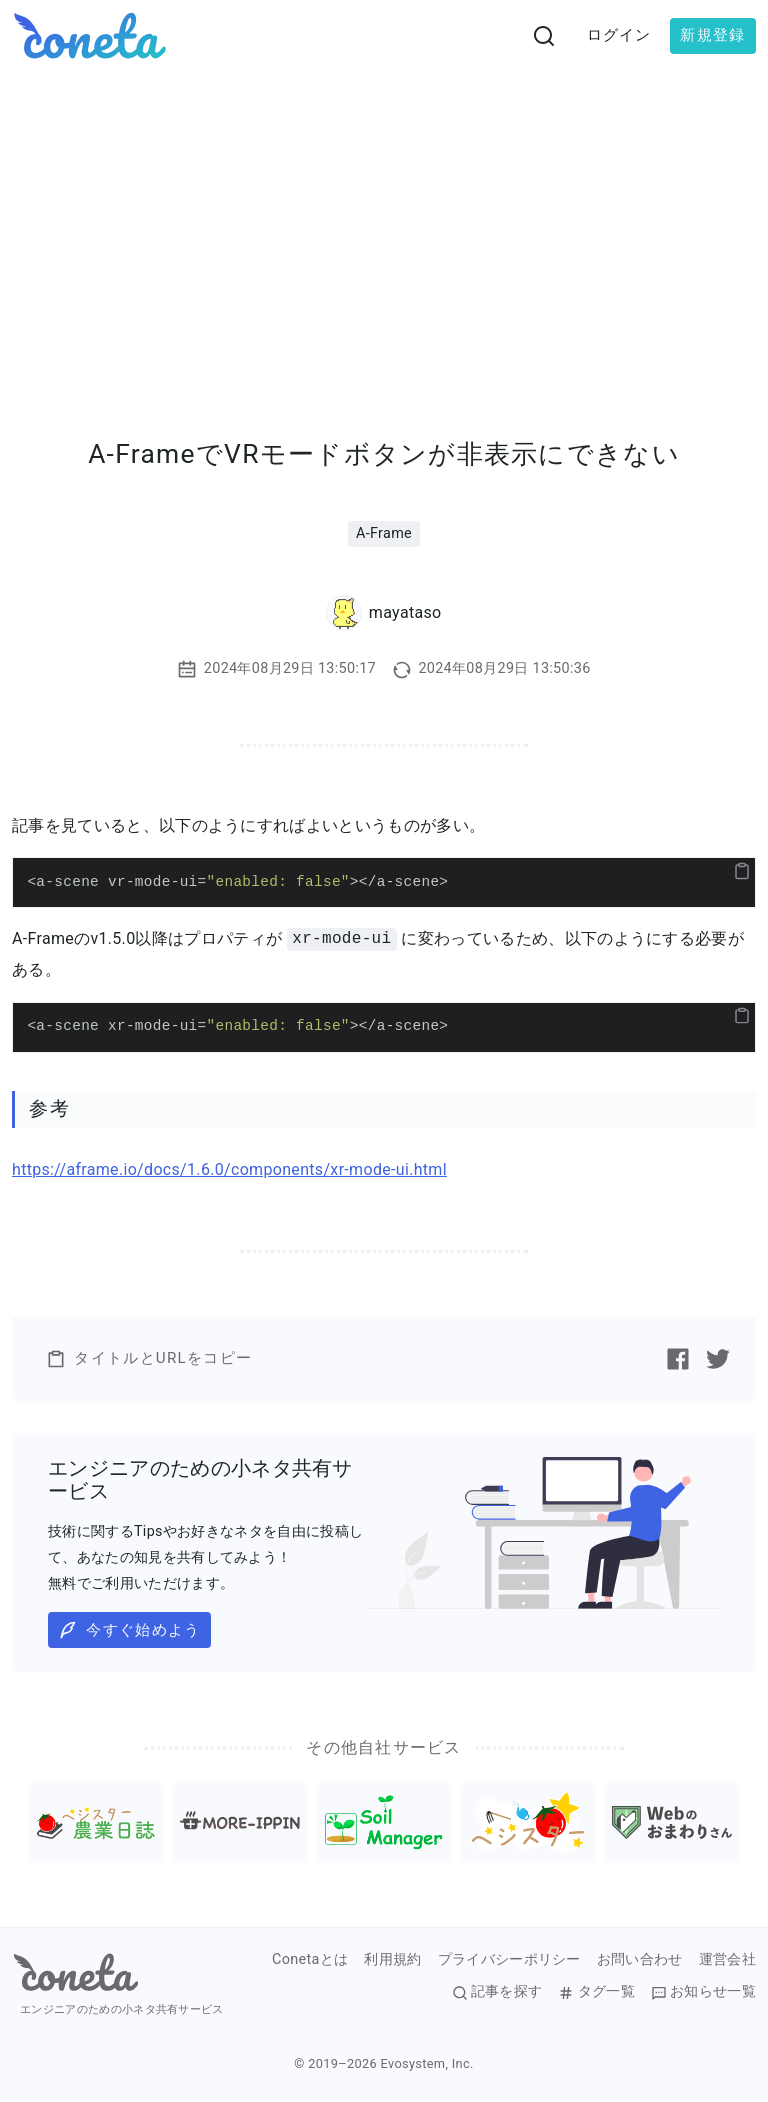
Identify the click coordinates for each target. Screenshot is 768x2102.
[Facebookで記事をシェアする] (678, 1359)
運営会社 (727, 1960)
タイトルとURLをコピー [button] (149, 1359)
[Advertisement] (384, 222)
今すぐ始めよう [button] (129, 1630)
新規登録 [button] (712, 35)
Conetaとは (310, 1960)
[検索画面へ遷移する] (544, 36)
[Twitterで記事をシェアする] (718, 1359)
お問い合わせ (640, 1960)
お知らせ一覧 (703, 1992)
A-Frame (384, 533)
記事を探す (497, 1992)
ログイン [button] (619, 35)
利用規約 (392, 1960)
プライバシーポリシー (509, 1960)
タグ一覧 (596, 1992)
